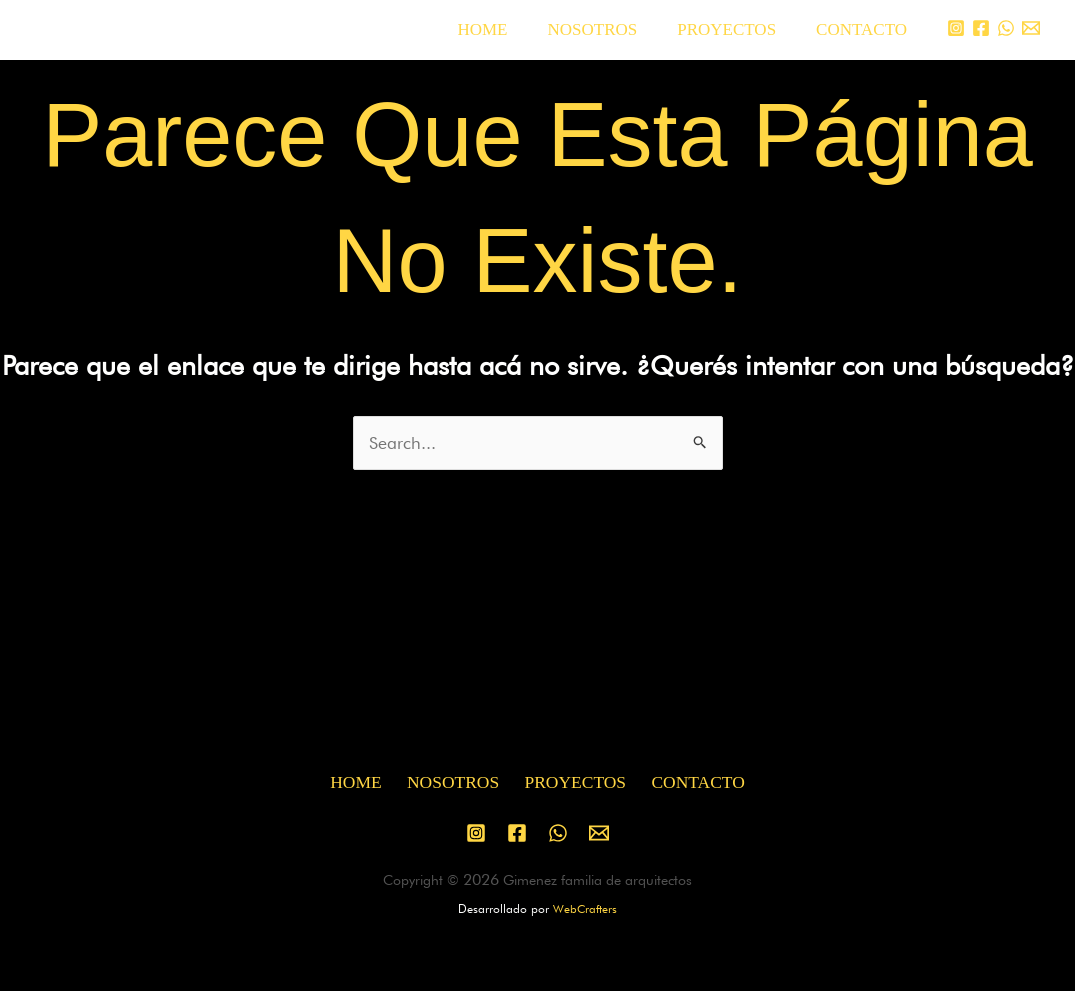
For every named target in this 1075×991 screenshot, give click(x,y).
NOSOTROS (607, 29)
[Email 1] (1031, 28)
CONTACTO (864, 29)
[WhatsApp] (1006, 28)
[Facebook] (981, 28)
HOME (503, 29)
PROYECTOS (735, 29)
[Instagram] (956, 28)
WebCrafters (585, 909)
